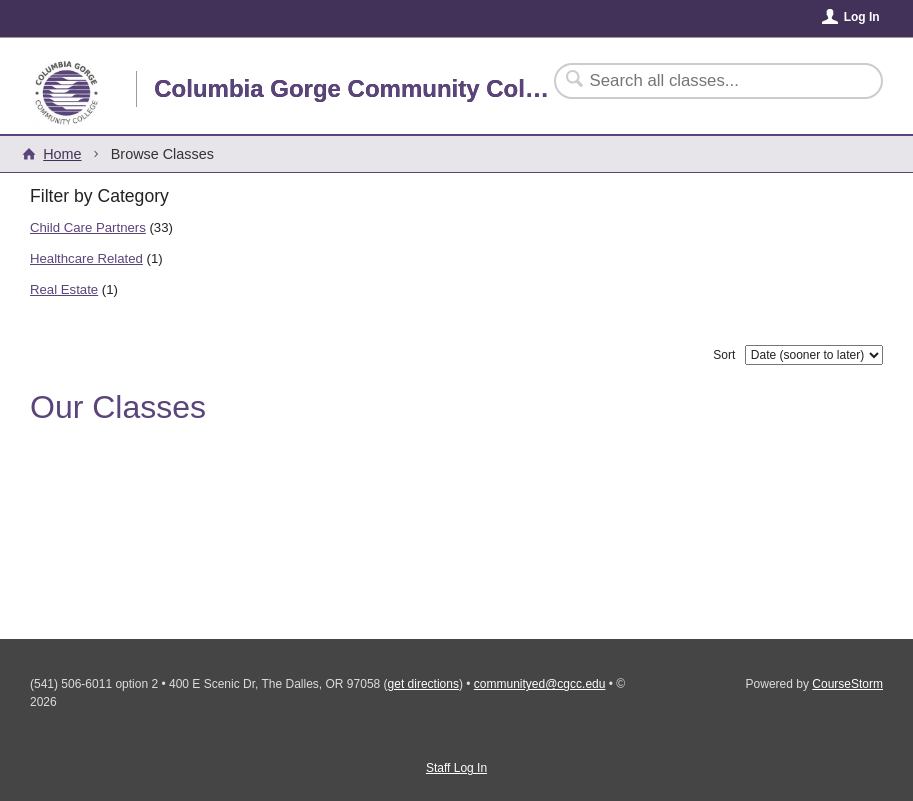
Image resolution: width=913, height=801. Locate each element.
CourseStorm (847, 684)
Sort (724, 355)
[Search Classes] (706, 81)
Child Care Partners (88, 227)
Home (62, 154)
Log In (862, 17)
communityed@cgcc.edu (540, 684)
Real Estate (64, 289)
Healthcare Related (86, 258)
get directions (423, 684)
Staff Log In (456, 768)
